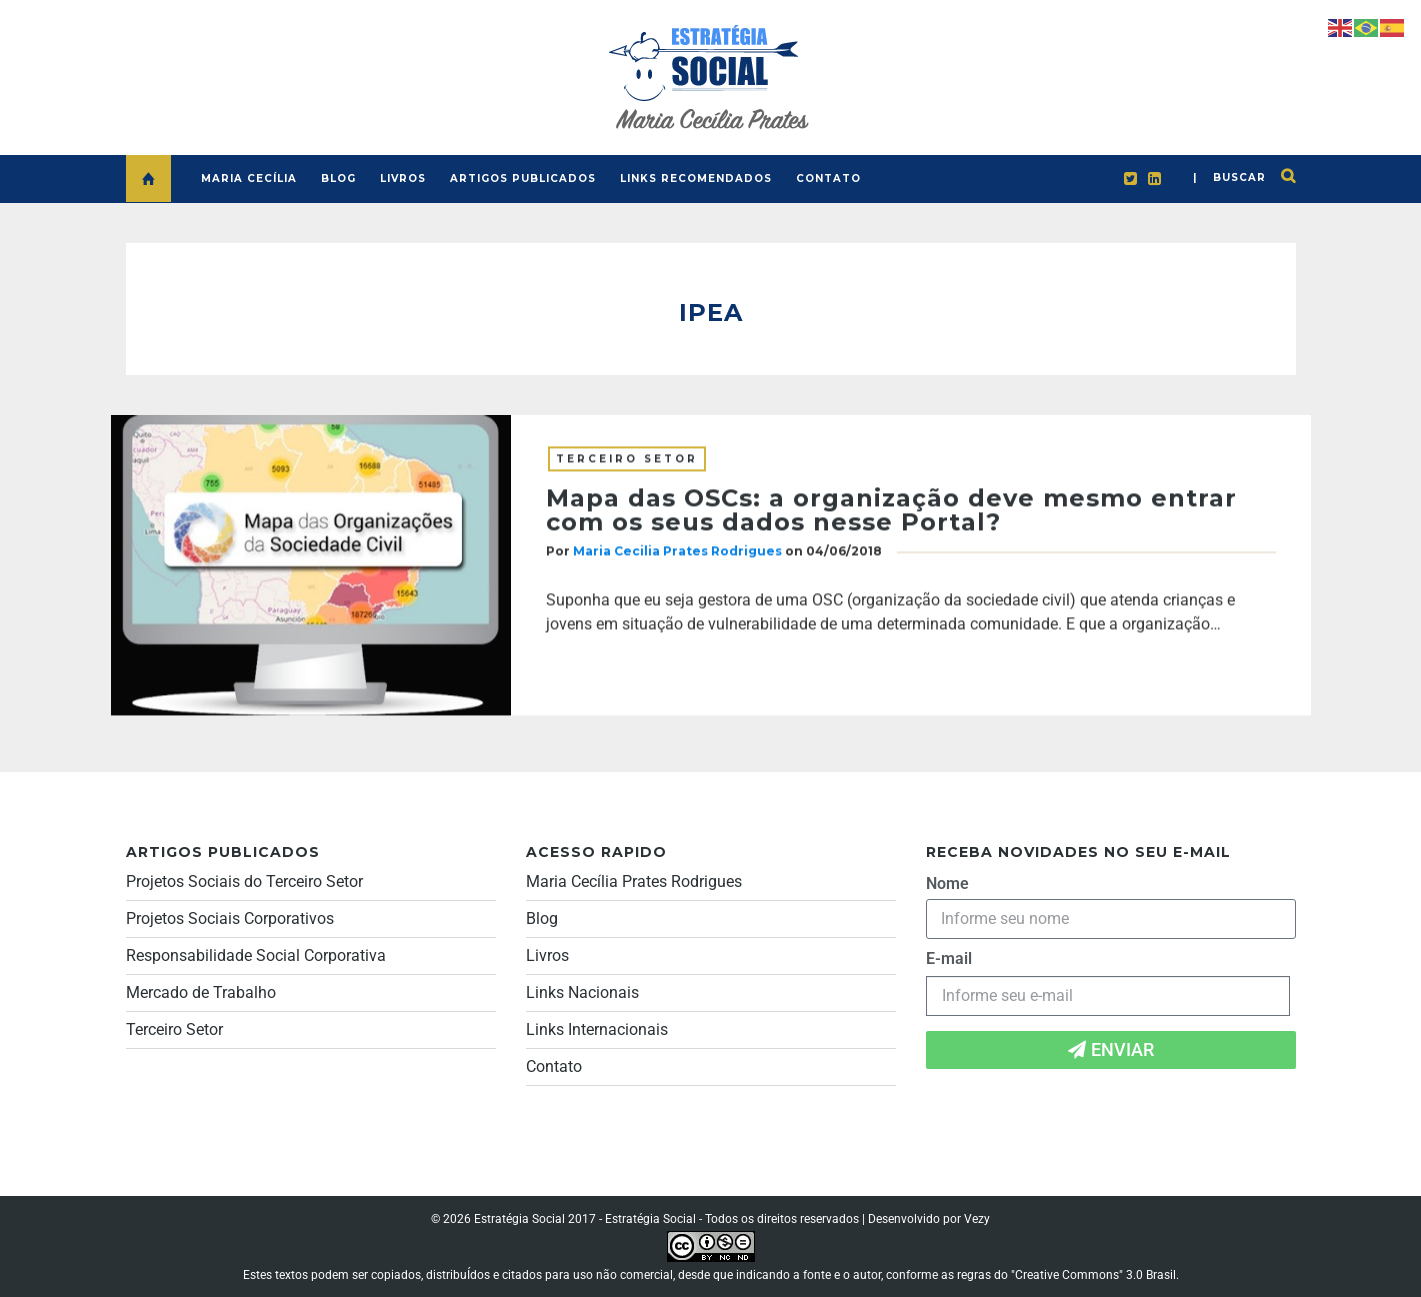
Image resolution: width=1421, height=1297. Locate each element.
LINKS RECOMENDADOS (696, 178)
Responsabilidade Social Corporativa (256, 955)
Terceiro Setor (627, 460)
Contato (554, 1066)
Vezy (977, 1219)
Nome (947, 883)
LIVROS (403, 178)
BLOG (338, 178)
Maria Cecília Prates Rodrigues (634, 881)
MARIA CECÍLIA (249, 178)
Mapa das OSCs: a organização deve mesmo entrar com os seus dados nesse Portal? (891, 511)
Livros (547, 955)
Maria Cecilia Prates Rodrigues (677, 552)
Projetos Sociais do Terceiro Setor (244, 881)
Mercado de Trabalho (201, 992)
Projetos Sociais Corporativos (230, 918)
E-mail (949, 958)
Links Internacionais (597, 1029)
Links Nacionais (582, 992)
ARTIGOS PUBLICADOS (523, 178)
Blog (542, 918)
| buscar (1229, 177)
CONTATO (828, 178)
